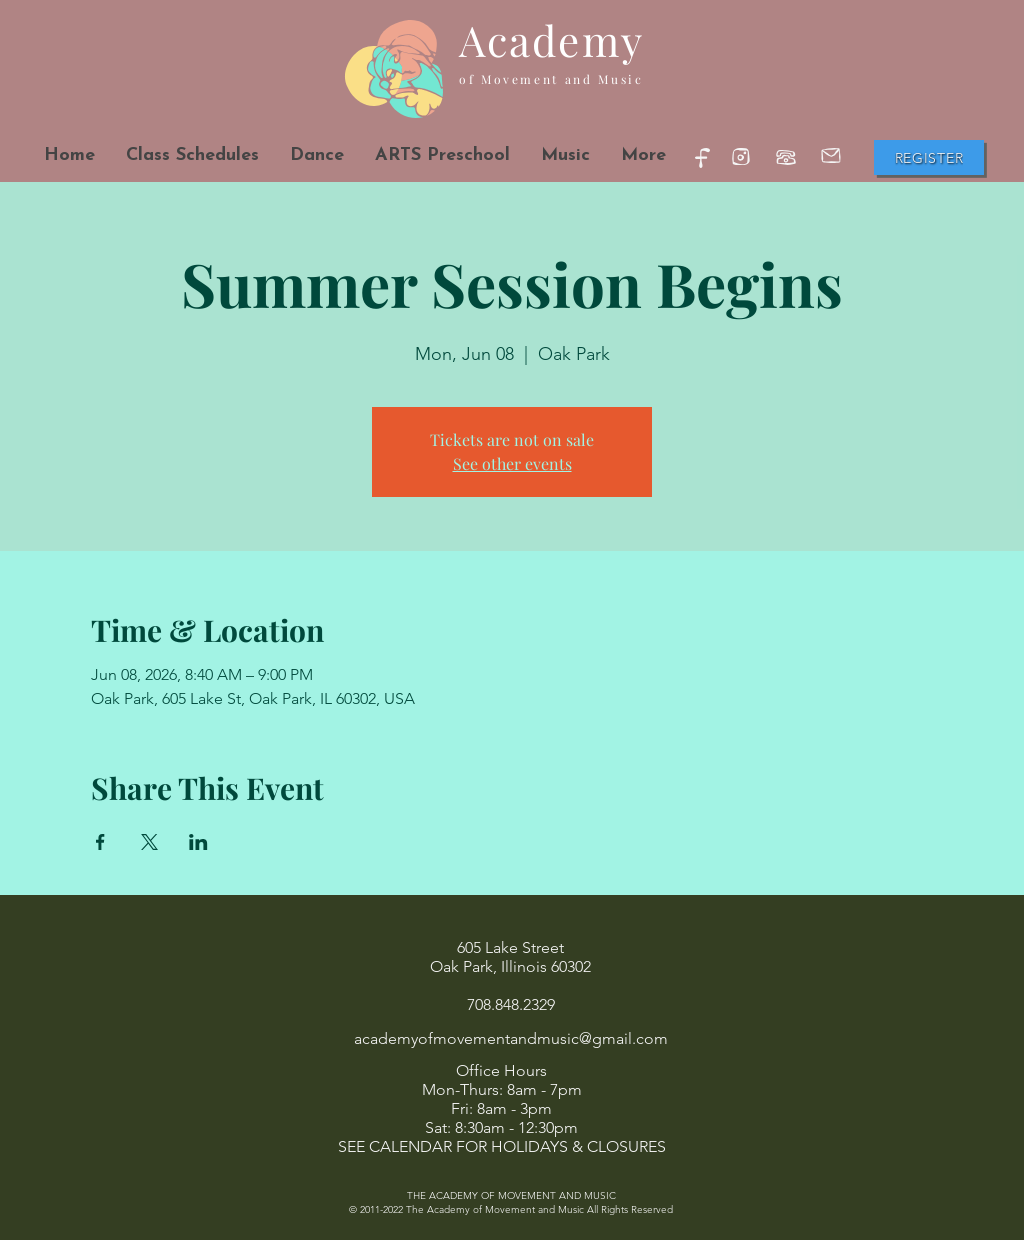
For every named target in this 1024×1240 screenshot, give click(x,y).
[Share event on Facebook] (100, 842)
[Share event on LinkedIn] (198, 842)
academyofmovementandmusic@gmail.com (511, 1038)
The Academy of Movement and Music (495, 1209)
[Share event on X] (149, 842)
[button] (316, 155)
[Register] (929, 157)
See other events (512, 463)
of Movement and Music (551, 79)
